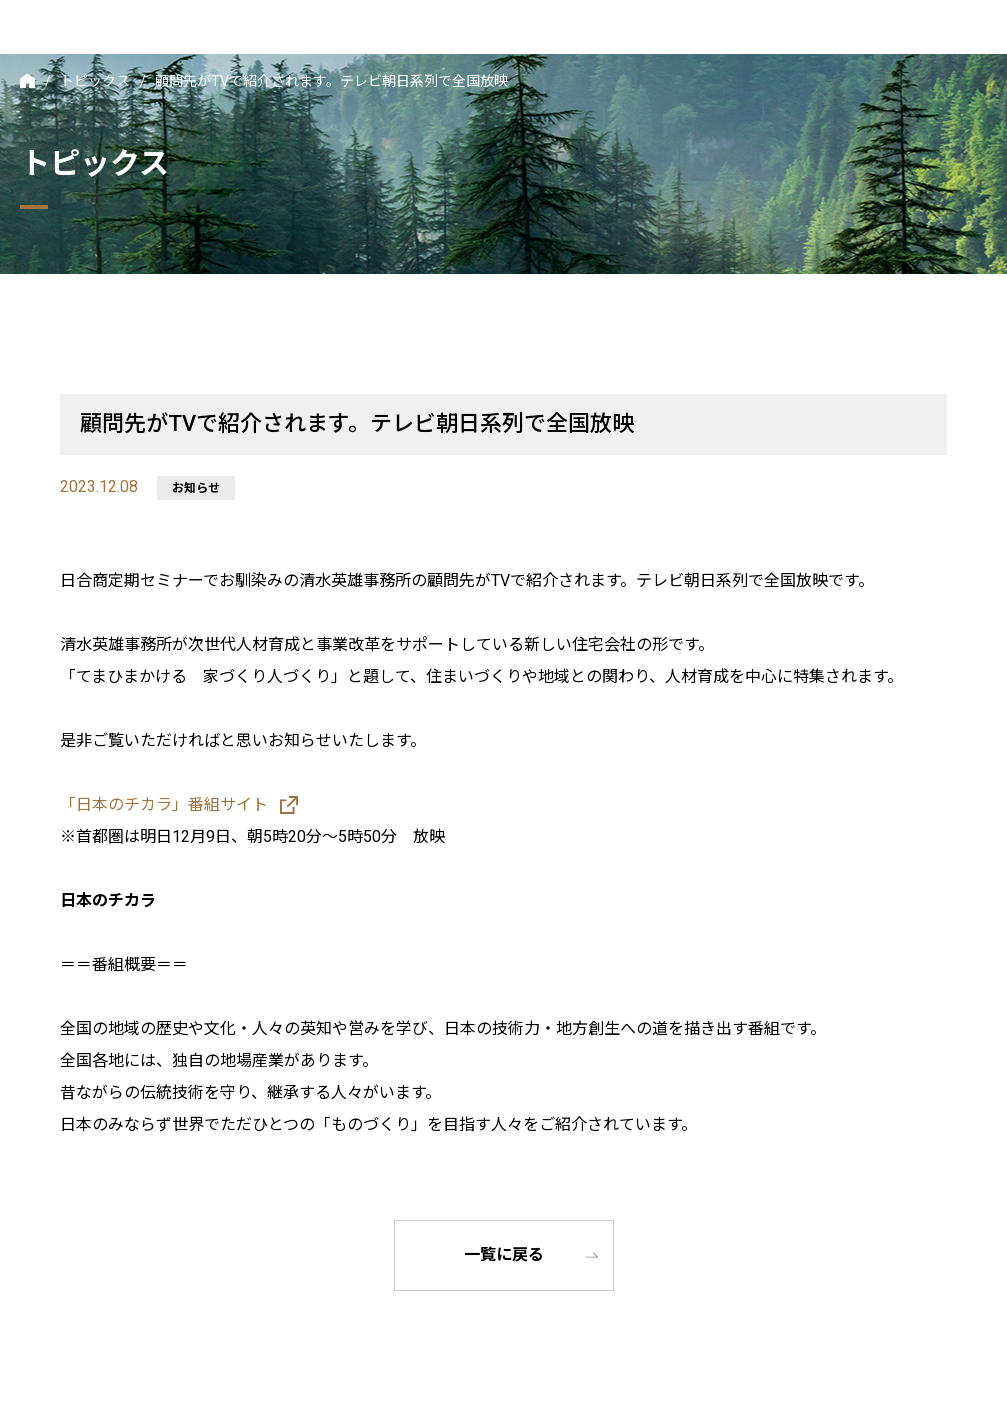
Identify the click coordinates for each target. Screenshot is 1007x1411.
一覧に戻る (504, 1255)
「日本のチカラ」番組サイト (164, 804)
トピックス (95, 81)
